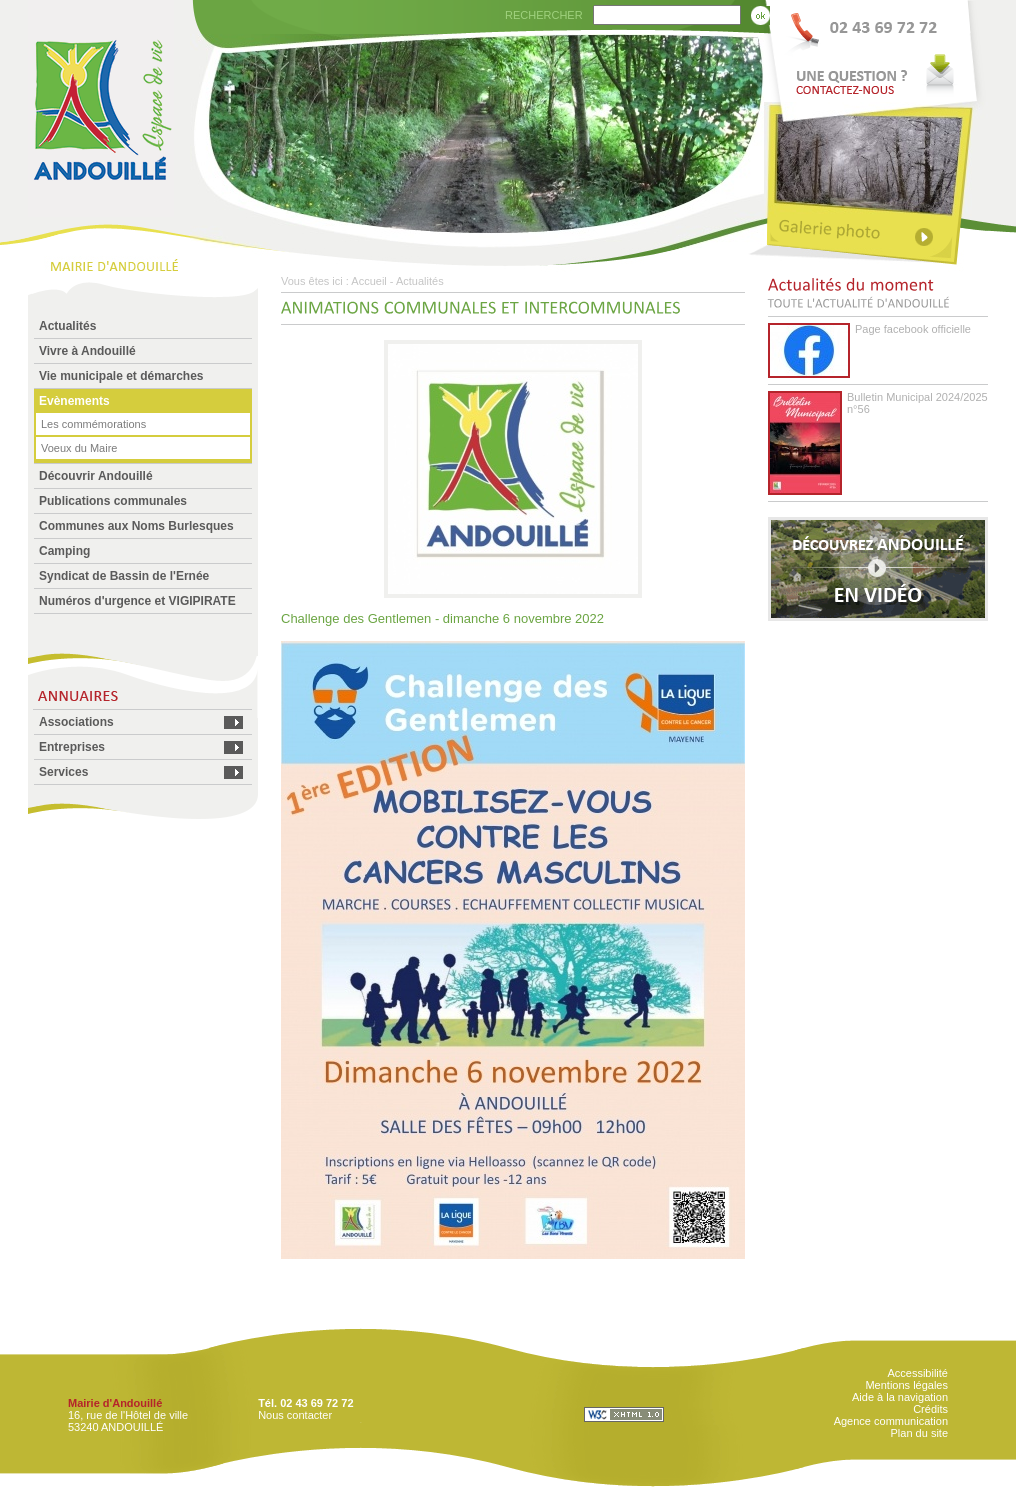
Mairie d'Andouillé (115, 1403)
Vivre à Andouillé (87, 351)
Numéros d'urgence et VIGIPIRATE (137, 601)
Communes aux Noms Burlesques (136, 526)
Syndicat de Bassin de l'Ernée (124, 576)
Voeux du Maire (79, 448)
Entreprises (72, 747)
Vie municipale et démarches (121, 376)
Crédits (930, 1409)
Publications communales (113, 501)
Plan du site (919, 1433)
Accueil (368, 281)
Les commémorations (93, 424)
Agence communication (891, 1421)
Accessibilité (917, 1373)
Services (63, 772)
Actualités (67, 326)
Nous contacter (295, 1415)
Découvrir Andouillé (96, 476)
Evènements (74, 401)
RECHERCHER (544, 15)
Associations (76, 722)
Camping (64, 551)
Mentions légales (906, 1385)
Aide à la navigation (900, 1397)
